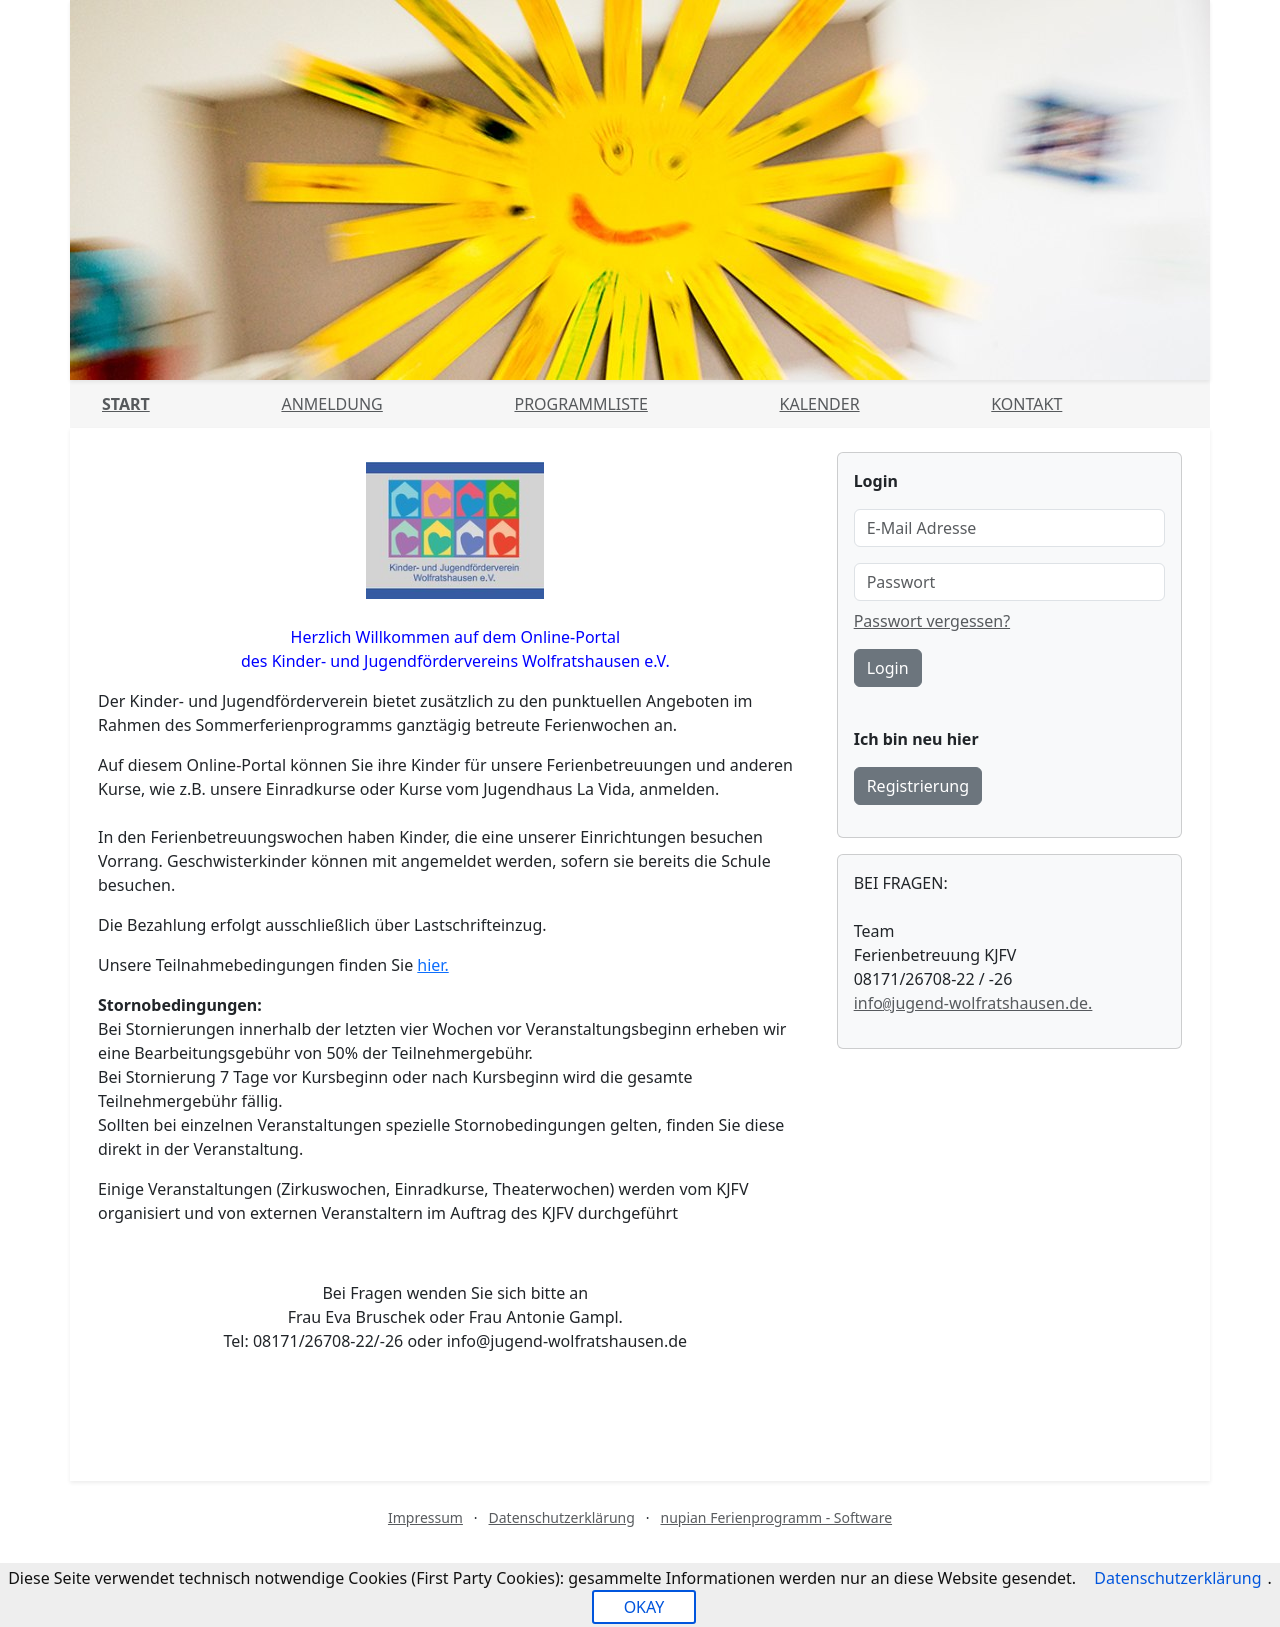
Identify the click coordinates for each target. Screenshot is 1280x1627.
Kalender (820, 404)
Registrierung (918, 786)
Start (126, 404)
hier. (432, 965)
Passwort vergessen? (932, 621)
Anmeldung (331, 404)
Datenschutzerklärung (562, 1517)
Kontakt (1026, 404)
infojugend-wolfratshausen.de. (973, 1003)
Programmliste (580, 404)
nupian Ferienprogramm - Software (776, 1517)
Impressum (425, 1517)
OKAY (644, 1607)
